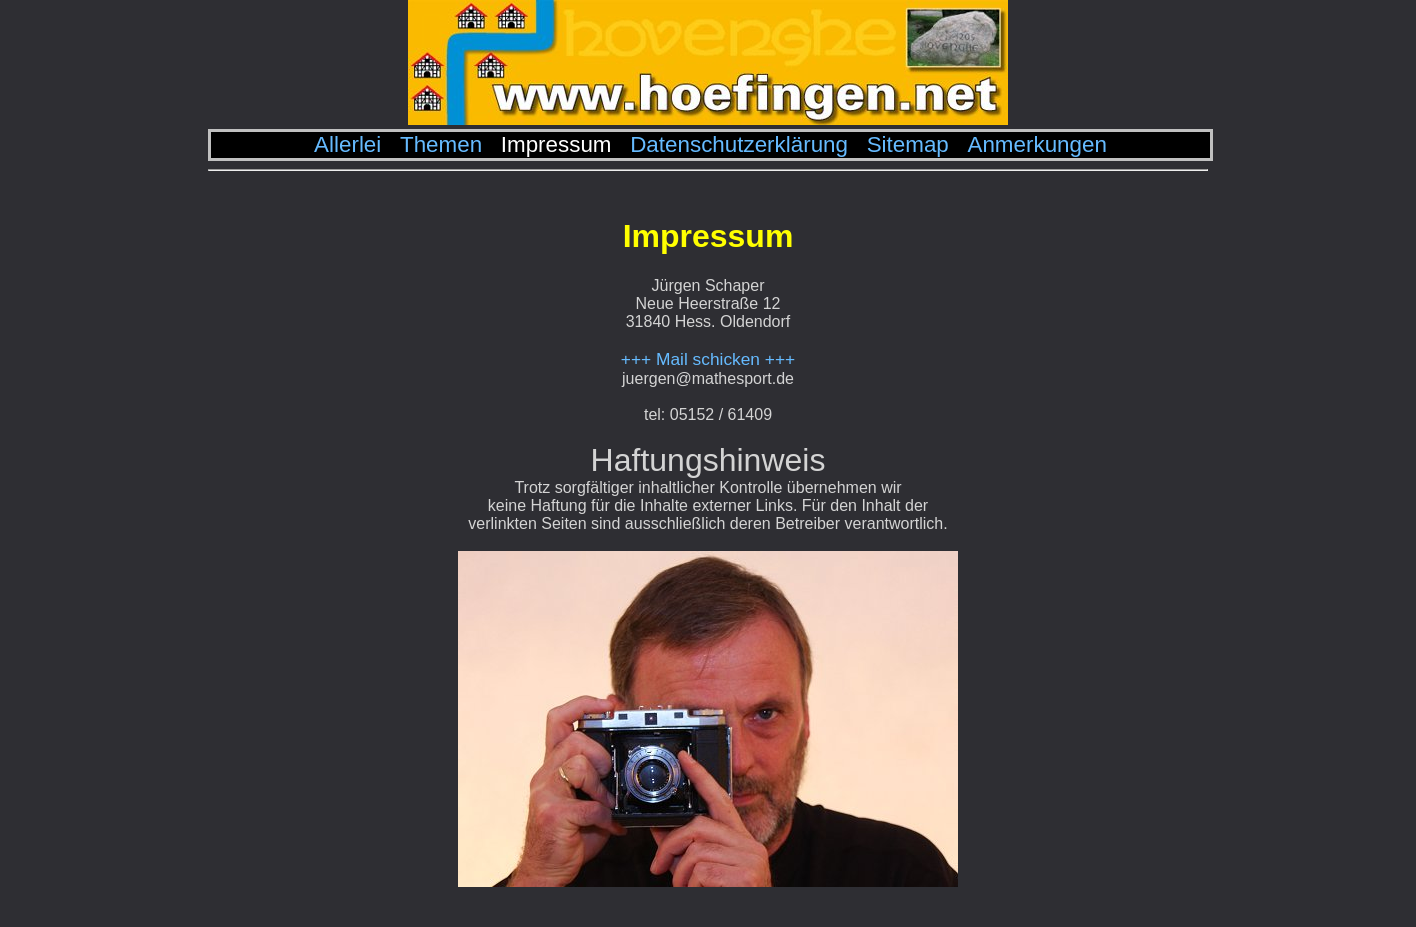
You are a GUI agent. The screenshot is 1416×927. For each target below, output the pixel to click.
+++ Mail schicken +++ (708, 359)
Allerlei (347, 144)
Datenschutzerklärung (739, 144)
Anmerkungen (1036, 144)
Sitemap (908, 144)
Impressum (556, 144)
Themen (441, 144)
